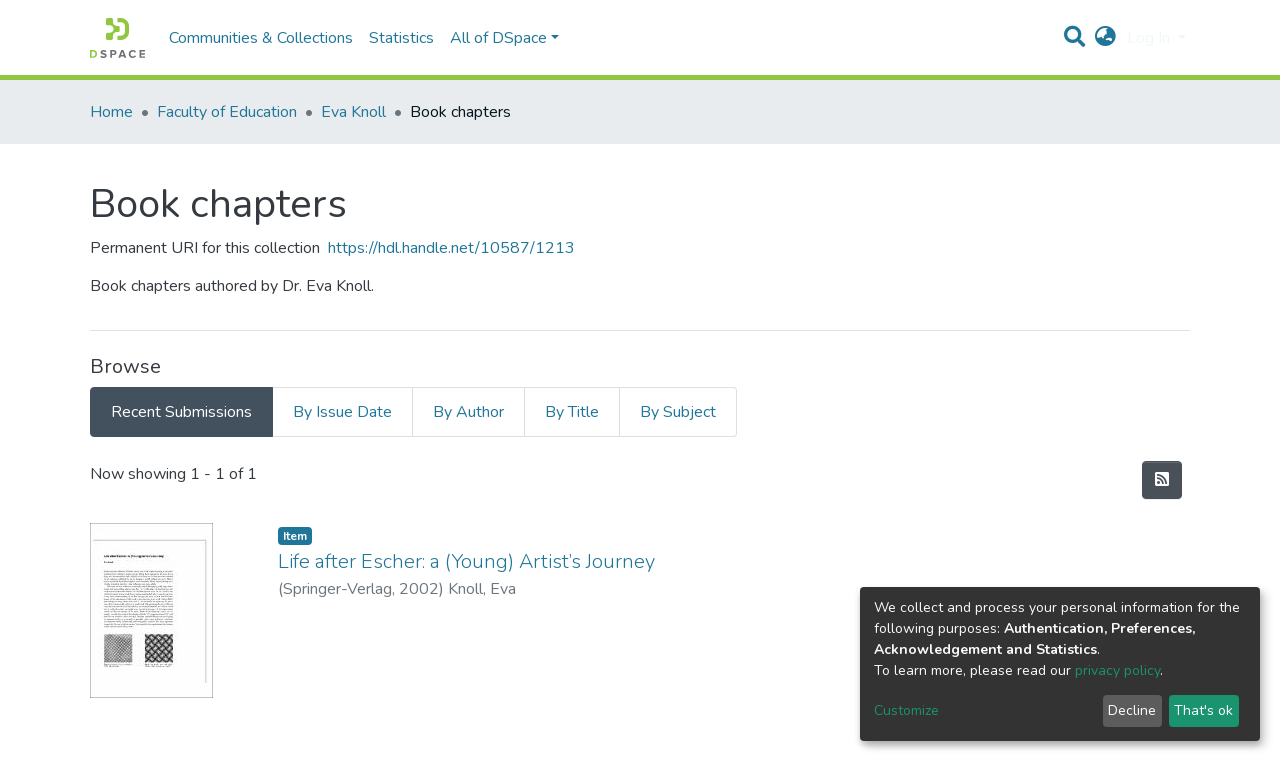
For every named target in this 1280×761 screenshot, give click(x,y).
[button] (1105, 38)
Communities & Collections (261, 38)
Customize (906, 710)
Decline (1132, 710)
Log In (1150, 38)
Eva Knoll (353, 112)
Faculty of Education (227, 112)
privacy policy (1117, 670)
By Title (572, 412)
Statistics (401, 38)
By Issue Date (342, 412)
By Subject (678, 412)
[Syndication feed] (1162, 480)
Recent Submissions (181, 412)
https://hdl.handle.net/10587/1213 (451, 248)
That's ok (1203, 710)
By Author (468, 412)
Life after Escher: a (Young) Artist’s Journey (466, 561)
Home (111, 112)
